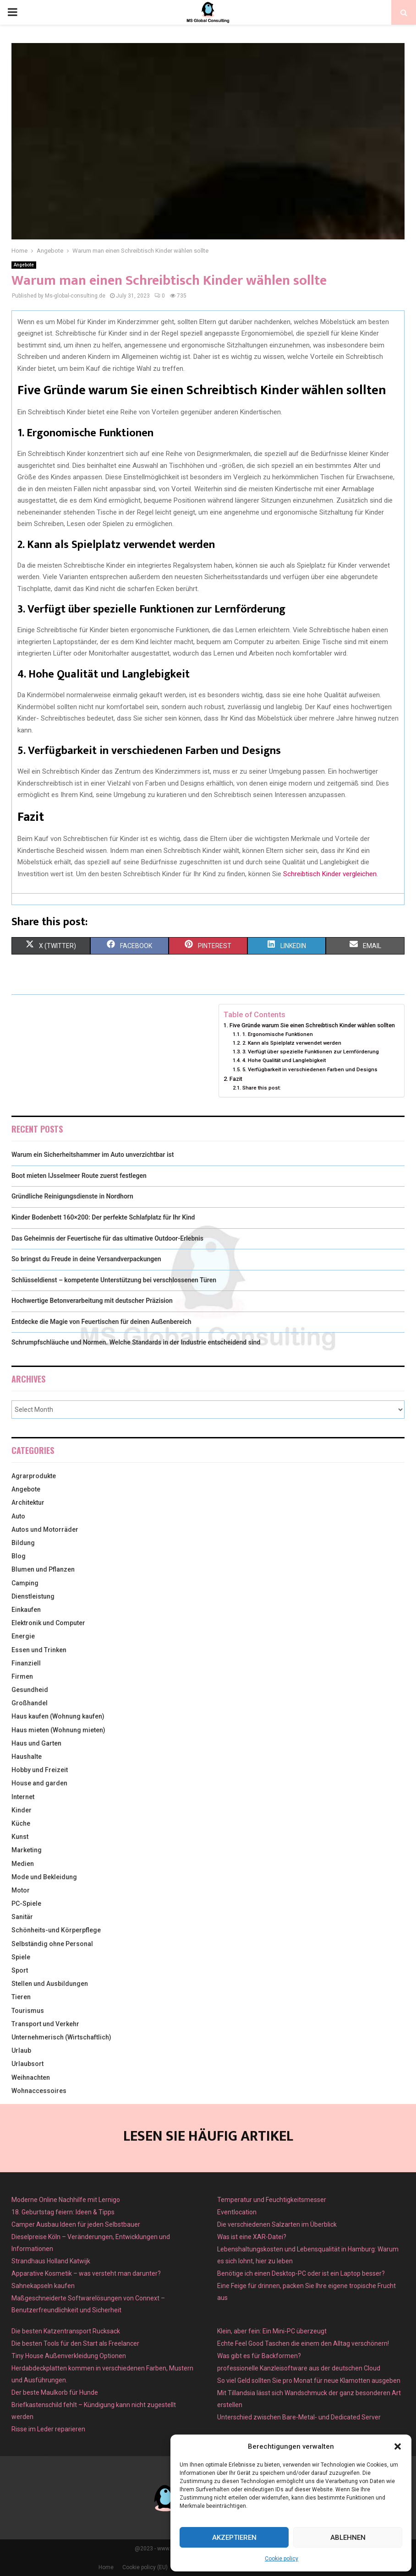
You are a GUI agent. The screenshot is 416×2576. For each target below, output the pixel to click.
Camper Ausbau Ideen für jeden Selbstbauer (75, 2224)
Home (106, 2567)
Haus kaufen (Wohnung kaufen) (57, 1716)
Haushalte (26, 1756)
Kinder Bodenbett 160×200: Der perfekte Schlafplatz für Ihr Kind (103, 1217)
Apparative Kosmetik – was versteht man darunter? (86, 2273)
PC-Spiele (26, 1903)
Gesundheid (29, 1689)
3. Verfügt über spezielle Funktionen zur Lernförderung (310, 1051)
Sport (19, 1970)
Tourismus (27, 2010)
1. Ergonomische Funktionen (277, 1034)
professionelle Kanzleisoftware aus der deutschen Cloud (298, 2368)
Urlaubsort (27, 2063)
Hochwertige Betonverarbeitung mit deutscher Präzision (92, 1300)
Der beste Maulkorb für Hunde (54, 2392)
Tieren (21, 1997)
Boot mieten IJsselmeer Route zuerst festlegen (79, 1175)
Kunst (19, 1836)
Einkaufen (26, 1609)
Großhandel (29, 1703)
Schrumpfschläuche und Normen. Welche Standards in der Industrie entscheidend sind (135, 1342)
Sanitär (22, 1916)
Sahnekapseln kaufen (43, 2285)
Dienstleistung (33, 1596)
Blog (18, 1556)
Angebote (24, 264)
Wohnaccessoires (38, 2090)
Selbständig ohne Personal (52, 1943)
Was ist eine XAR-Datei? (251, 2236)
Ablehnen (348, 2537)
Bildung (23, 1542)
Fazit (236, 1078)
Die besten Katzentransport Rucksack (65, 2331)
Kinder (21, 1810)
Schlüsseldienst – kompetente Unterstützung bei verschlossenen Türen (113, 1280)
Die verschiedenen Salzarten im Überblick (277, 2224)
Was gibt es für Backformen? (259, 2355)
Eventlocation (237, 2212)
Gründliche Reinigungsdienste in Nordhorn (72, 1196)
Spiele (20, 1957)
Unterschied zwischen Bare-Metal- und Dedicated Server (299, 2417)
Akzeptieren (234, 2537)
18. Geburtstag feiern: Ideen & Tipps (63, 2212)
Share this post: (261, 1088)
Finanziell (26, 1663)
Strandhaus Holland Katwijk (50, 2261)
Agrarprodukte (33, 1476)
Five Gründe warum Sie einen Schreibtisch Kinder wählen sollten (312, 1025)
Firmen (22, 1676)
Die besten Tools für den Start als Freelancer (75, 2343)
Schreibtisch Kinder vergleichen (330, 874)
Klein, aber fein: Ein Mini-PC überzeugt (272, 2331)
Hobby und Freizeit (39, 1769)
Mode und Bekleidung (44, 1877)
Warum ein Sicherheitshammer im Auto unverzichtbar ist (92, 1154)
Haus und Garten (36, 1743)
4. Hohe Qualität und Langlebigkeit (284, 1060)
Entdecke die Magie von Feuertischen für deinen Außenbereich (101, 1321)
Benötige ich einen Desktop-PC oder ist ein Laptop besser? (301, 2273)
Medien (22, 1863)
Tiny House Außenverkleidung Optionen (68, 2355)
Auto (18, 1516)
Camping (24, 1583)
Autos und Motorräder (44, 1529)
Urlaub (21, 2050)
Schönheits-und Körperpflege (56, 1930)
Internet (22, 1796)
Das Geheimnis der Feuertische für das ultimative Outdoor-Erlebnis (107, 1238)
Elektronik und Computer (48, 1623)
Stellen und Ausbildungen (49, 1983)
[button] (397, 2446)
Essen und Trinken (38, 1650)
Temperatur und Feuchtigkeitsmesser (271, 2199)
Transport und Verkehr (45, 2024)
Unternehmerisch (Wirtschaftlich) (61, 2037)
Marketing (26, 1850)
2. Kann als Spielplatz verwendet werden (291, 1043)
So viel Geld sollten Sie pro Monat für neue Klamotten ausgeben (308, 2380)
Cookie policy (281, 2558)
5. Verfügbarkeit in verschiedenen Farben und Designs (310, 1069)
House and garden (39, 1783)
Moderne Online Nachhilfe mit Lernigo (65, 2199)
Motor (20, 1890)
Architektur (27, 1502)
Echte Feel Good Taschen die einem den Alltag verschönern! (303, 2343)
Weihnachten (30, 2077)
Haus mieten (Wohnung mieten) (58, 1730)
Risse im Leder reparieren (48, 2429)
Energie (23, 1636)
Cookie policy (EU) (145, 2567)
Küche (20, 1823)
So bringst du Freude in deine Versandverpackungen (86, 1259)
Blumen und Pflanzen (43, 1569)
